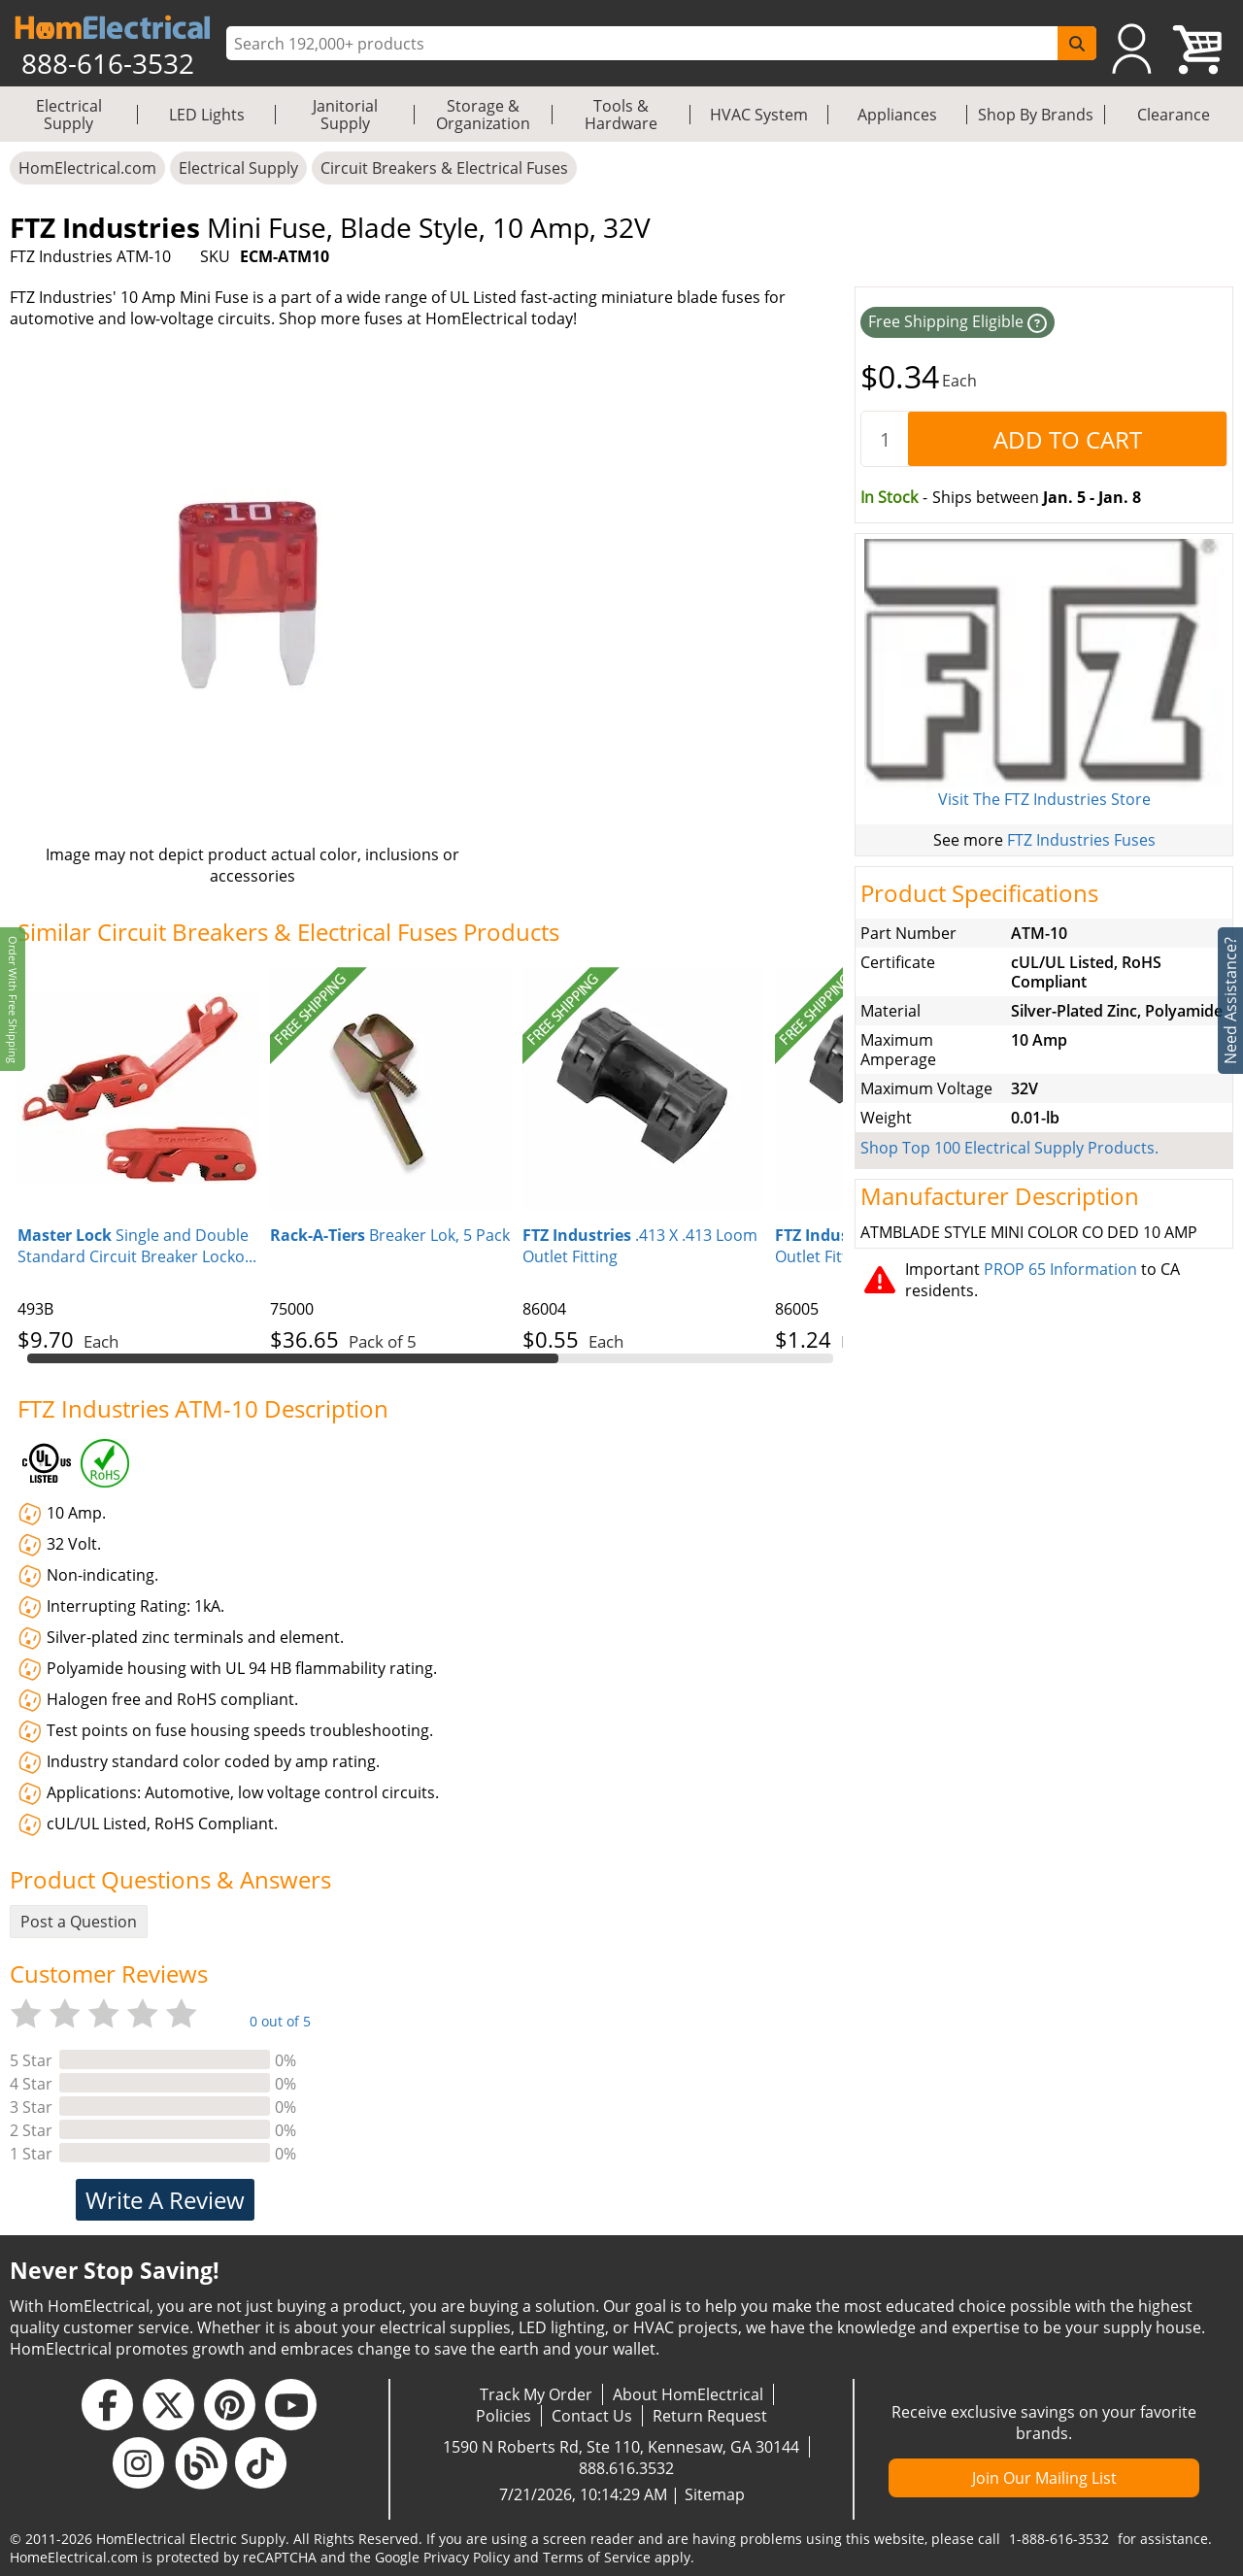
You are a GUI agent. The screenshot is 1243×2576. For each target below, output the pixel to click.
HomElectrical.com (87, 168)
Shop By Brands (1035, 114)
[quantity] (884, 439)
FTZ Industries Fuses (1081, 840)
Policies (503, 2415)
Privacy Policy (466, 2557)
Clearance (1173, 114)
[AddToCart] (1067, 439)
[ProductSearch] (644, 43)
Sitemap (715, 2494)
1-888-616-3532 (1059, 2538)
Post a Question (78, 1921)
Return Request (710, 2415)
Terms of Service (597, 2557)
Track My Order (536, 2394)
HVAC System (759, 114)
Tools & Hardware (621, 114)
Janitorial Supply (345, 114)
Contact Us (592, 2415)
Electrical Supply (69, 114)
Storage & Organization (483, 114)
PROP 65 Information (1060, 1269)
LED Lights (207, 114)
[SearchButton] (1077, 43)
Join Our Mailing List (1044, 2478)
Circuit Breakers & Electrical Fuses (444, 168)
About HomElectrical (688, 2394)
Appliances (897, 114)
